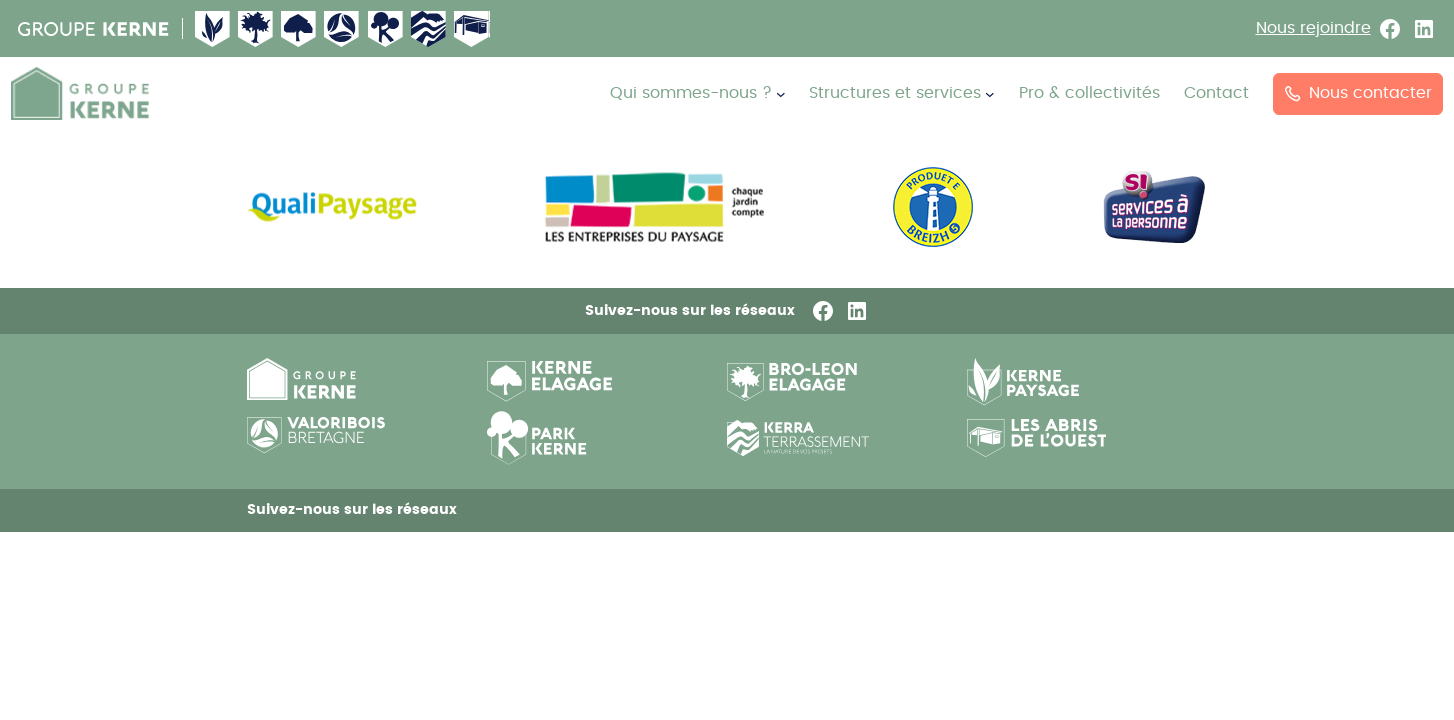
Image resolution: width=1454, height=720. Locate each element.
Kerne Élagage (299, 29)
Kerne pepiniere (386, 29)
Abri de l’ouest (472, 29)
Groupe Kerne (94, 28)
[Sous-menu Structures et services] (990, 94)
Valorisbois (342, 29)
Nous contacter (1358, 93)
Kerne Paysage (213, 29)
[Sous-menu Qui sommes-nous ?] (781, 94)
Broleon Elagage (256, 29)
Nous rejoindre (1313, 28)
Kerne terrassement (429, 29)
